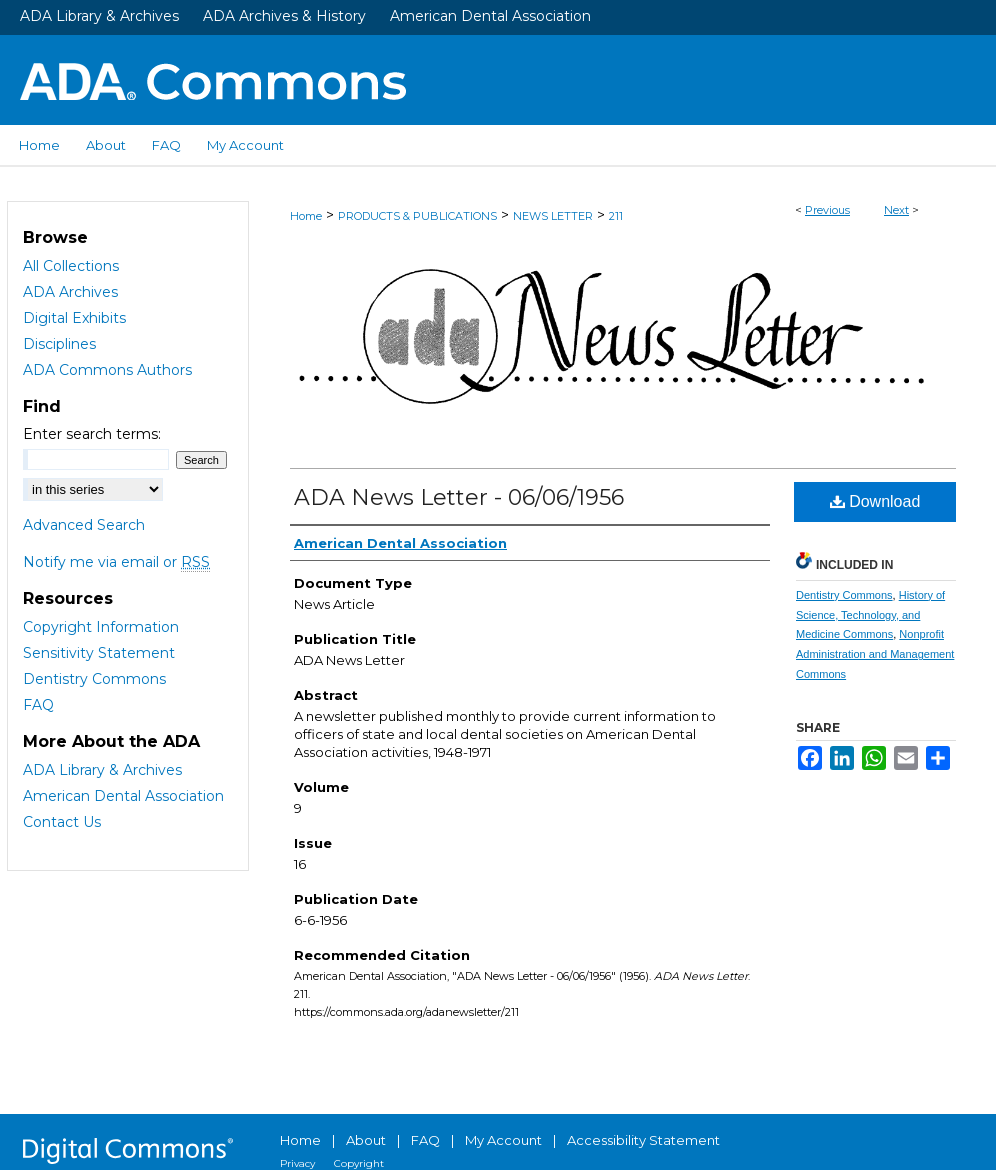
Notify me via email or (116, 562)
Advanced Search (84, 525)
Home (306, 216)
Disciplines (59, 344)
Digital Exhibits (74, 318)
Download (875, 501)
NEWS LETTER (553, 216)
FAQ (38, 705)
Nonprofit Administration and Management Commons (875, 654)
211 (616, 216)
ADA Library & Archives (99, 16)
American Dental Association (490, 16)
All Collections (71, 266)
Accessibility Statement (643, 1140)
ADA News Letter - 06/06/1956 (459, 497)
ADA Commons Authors (107, 370)
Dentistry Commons (844, 595)
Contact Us (62, 822)
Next (896, 210)
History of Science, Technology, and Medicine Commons (870, 615)
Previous (827, 210)
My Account (503, 1140)
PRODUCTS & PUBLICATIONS (417, 216)
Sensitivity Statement (99, 653)
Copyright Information (101, 627)
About (366, 1140)
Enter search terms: (92, 434)
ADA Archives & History (284, 16)
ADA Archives (70, 292)
